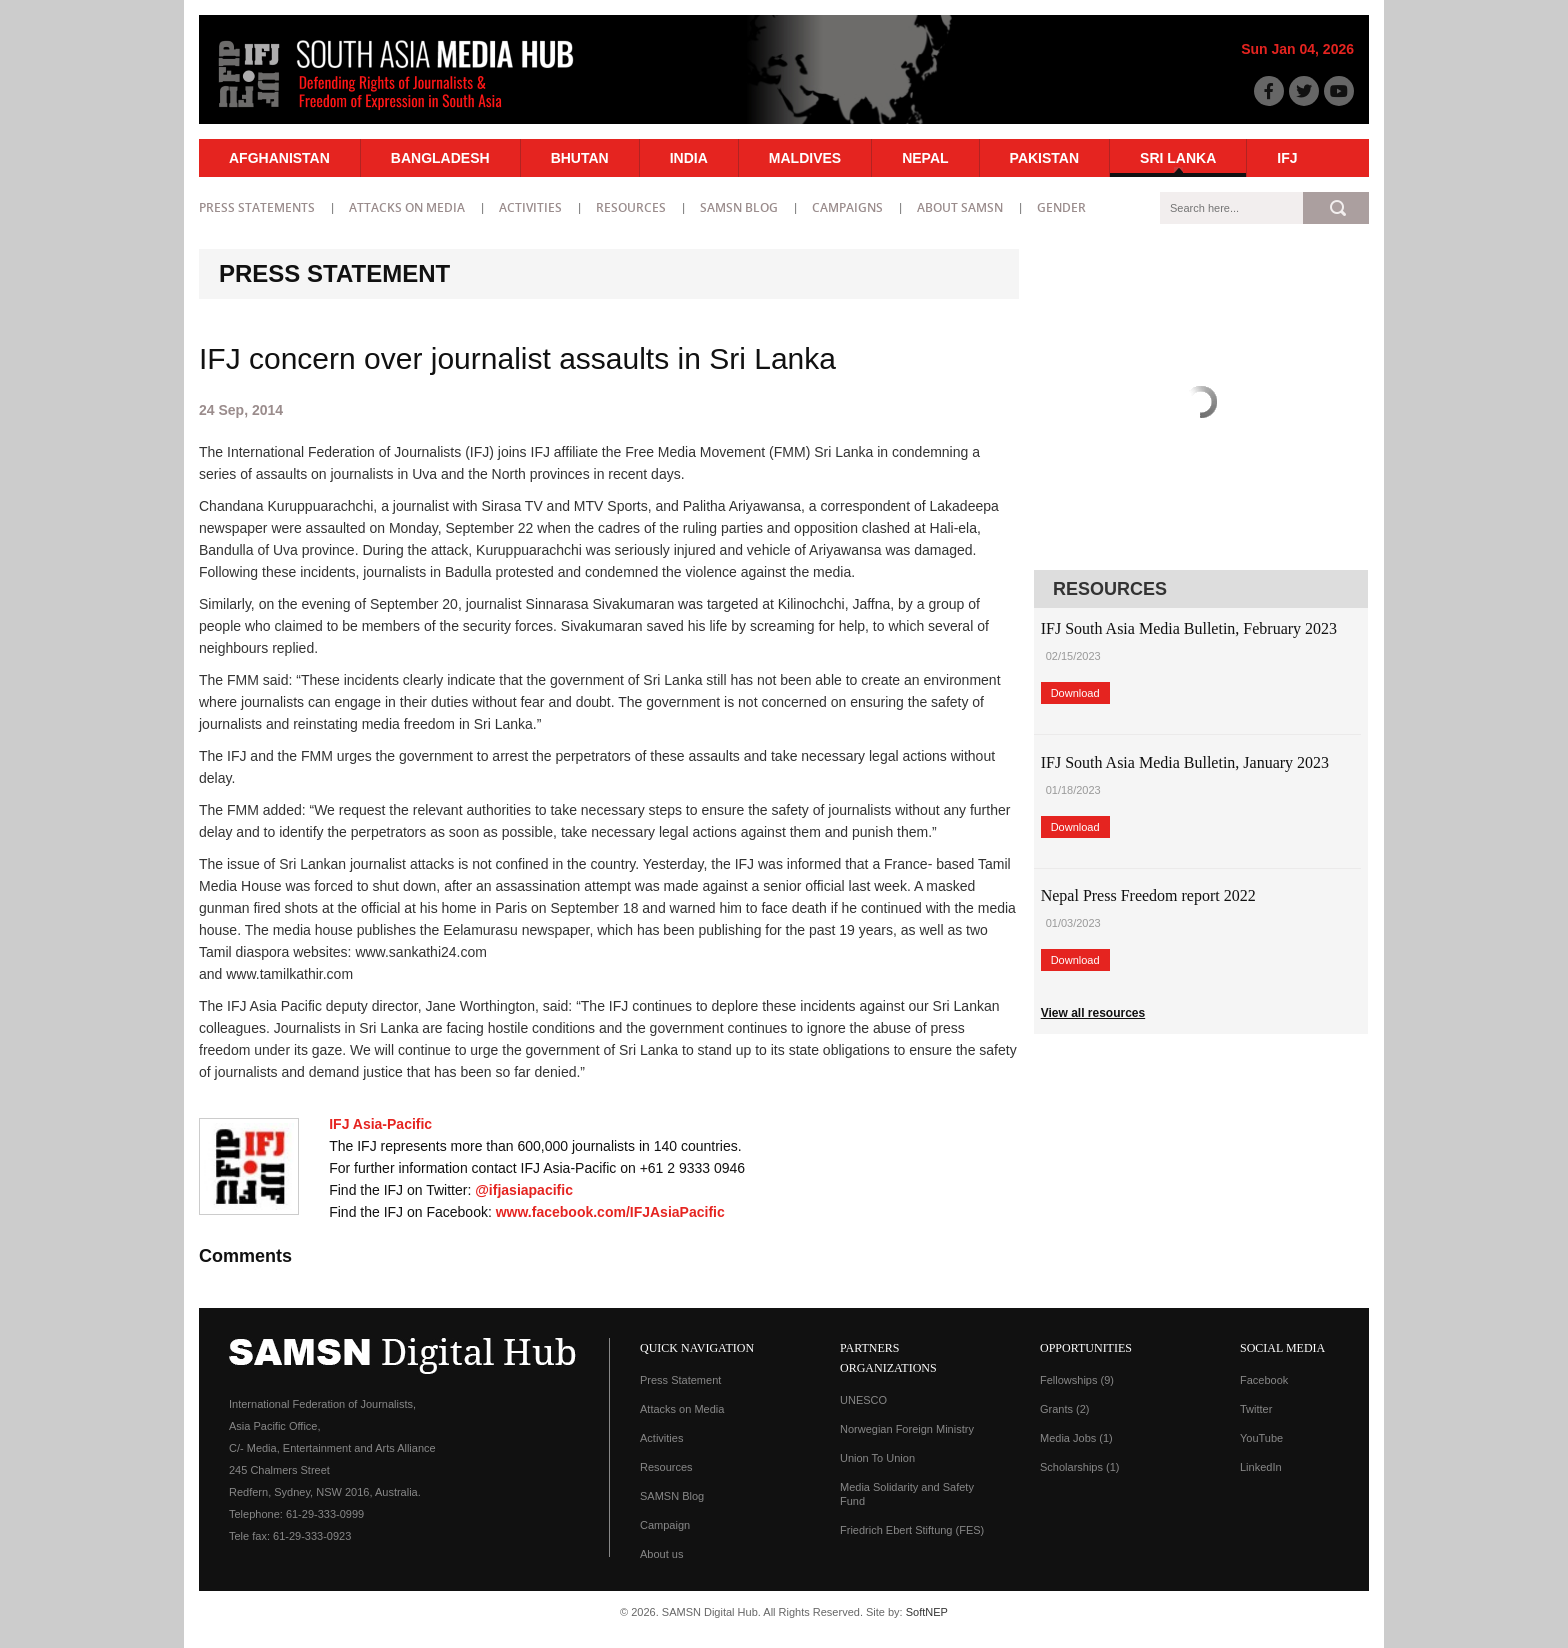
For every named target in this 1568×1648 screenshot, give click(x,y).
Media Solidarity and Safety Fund (907, 1494)
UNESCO (863, 1400)
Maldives (805, 158)
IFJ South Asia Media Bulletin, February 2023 (1189, 628)
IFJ (1287, 158)
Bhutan (580, 158)
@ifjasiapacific (524, 1190)
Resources (631, 207)
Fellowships (1077, 1380)
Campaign (665, 1525)
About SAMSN (960, 207)
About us (661, 1554)
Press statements (257, 207)
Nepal (925, 158)
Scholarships (1079, 1467)
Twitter (1256, 1409)
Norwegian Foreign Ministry (907, 1429)
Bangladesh (440, 158)
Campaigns (847, 207)
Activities (530, 207)
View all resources (1093, 1013)
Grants (1065, 1409)
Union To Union (877, 1458)
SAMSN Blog (739, 207)
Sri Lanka (1178, 158)
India (689, 158)
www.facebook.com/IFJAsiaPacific (610, 1212)
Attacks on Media (407, 207)
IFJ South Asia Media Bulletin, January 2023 (1185, 762)
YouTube (1261, 1438)
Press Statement (680, 1380)
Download (1075, 693)
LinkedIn (1261, 1467)
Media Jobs (1076, 1438)
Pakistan (1044, 158)
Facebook (1264, 1380)
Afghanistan (279, 158)
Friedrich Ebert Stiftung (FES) (912, 1530)
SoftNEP (927, 1612)
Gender (1061, 207)
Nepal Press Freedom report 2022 (1148, 895)
